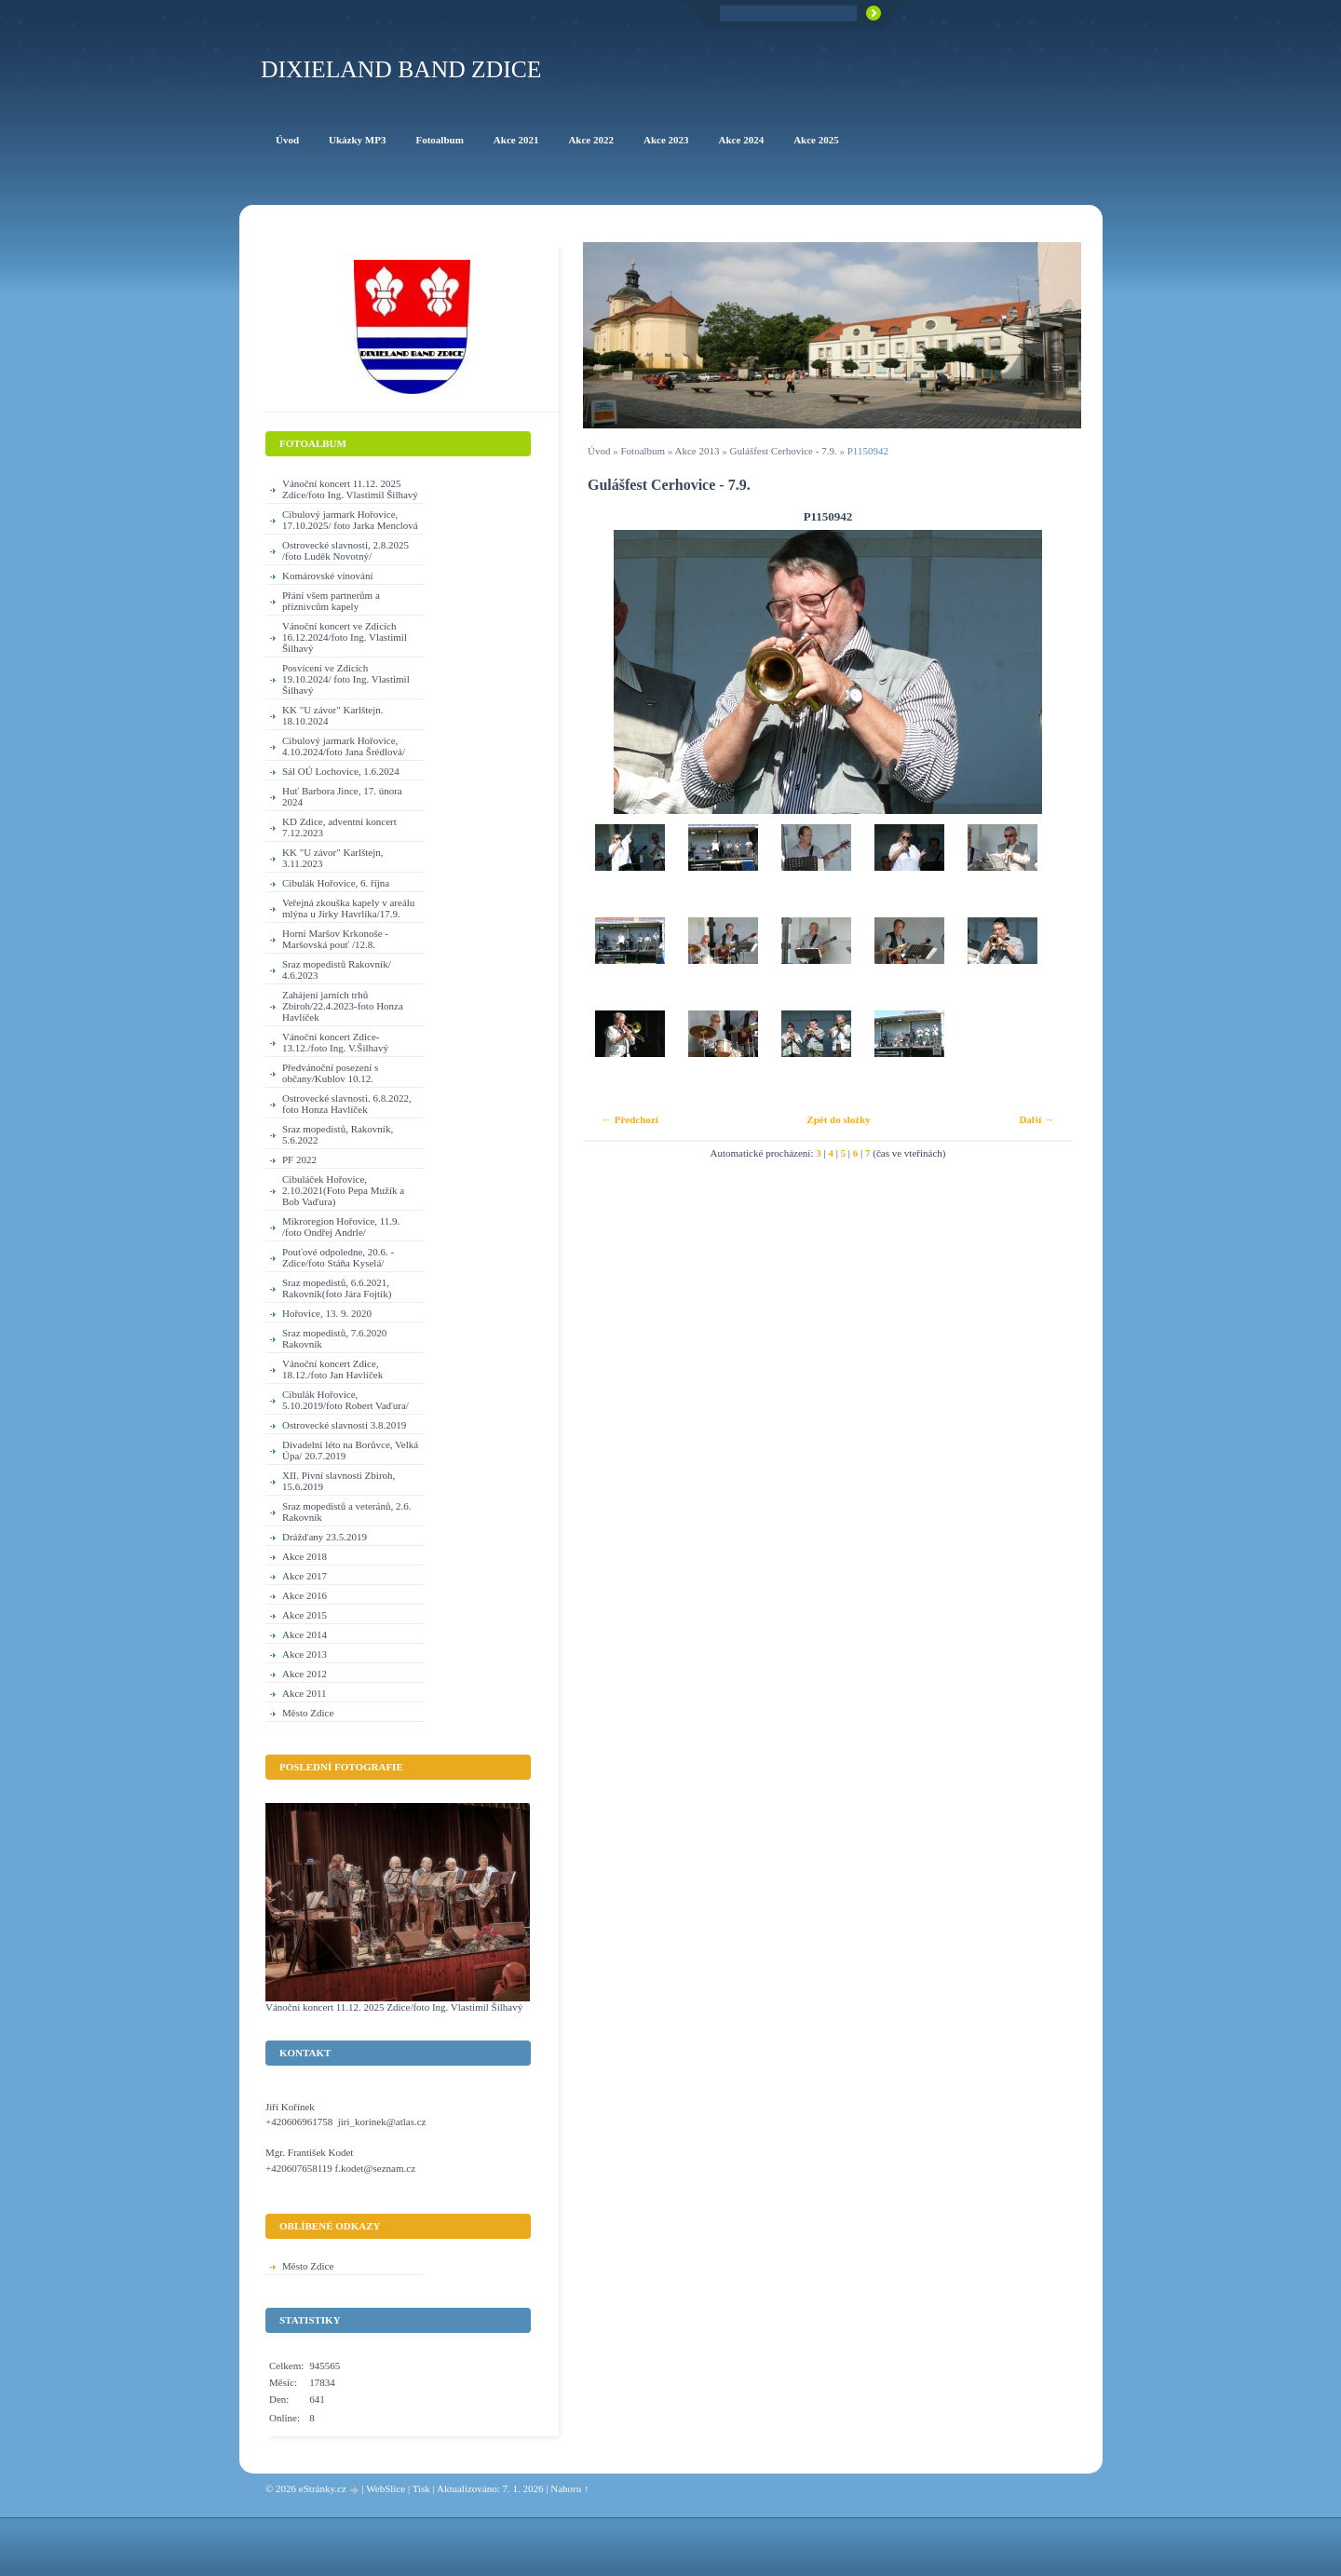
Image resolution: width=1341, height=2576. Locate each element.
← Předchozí (630, 1119)
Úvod (599, 450)
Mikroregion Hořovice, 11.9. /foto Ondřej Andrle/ (341, 1226)
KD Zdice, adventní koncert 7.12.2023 (339, 827)
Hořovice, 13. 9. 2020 (327, 1313)
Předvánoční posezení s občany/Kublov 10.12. (330, 1073)
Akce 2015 (304, 1614)
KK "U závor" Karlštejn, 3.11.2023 (333, 858)
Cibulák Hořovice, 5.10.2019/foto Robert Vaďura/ (345, 1400)
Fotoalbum (642, 450)
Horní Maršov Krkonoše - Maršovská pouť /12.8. (335, 939)
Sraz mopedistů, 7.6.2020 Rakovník (334, 1338)
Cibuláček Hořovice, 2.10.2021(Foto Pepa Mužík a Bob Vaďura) (343, 1190)
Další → (1036, 1119)
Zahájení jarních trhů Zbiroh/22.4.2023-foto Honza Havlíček (342, 1006)
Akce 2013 (697, 450)
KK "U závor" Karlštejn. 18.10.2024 (333, 715)
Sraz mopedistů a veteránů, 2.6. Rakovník (346, 1511)
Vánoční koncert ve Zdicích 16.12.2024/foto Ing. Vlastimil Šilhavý (344, 637)
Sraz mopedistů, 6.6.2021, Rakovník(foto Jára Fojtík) (336, 1288)
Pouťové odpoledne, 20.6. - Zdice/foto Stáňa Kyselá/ (338, 1257)
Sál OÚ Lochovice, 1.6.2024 (341, 771)
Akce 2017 (304, 1575)
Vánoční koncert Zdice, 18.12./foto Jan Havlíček (332, 1369)
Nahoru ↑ (569, 2488)
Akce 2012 (304, 1673)
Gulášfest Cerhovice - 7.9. (783, 450)
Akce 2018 (304, 1556)
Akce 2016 (304, 1595)
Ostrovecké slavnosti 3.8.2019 (344, 1424)
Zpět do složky (838, 1119)
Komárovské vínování (327, 575)
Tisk (421, 2488)
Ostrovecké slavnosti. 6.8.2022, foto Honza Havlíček (347, 1103)
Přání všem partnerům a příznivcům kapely (331, 601)
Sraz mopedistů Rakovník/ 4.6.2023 (336, 969)
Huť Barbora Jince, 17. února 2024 (342, 796)
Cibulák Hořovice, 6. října (335, 882)
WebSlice (385, 2488)
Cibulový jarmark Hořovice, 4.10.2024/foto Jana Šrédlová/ (343, 746)
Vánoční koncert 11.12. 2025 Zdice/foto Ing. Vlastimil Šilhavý (350, 489)
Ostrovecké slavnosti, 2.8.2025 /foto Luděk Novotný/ (345, 550)
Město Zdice (307, 1712)
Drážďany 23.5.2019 (324, 1536)
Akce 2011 (304, 1693)
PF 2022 (299, 1159)
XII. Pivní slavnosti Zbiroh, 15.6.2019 (338, 1481)
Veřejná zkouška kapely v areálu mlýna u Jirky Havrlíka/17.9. (348, 908)
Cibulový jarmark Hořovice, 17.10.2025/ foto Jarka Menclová (350, 519)
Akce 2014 (304, 1634)
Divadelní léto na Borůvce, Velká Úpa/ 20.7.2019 (350, 1450)
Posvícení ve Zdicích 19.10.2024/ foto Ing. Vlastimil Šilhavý (346, 679)
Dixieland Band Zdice (401, 69)
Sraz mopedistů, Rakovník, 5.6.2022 (337, 1134)
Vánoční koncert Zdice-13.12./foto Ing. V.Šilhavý (335, 1042)
